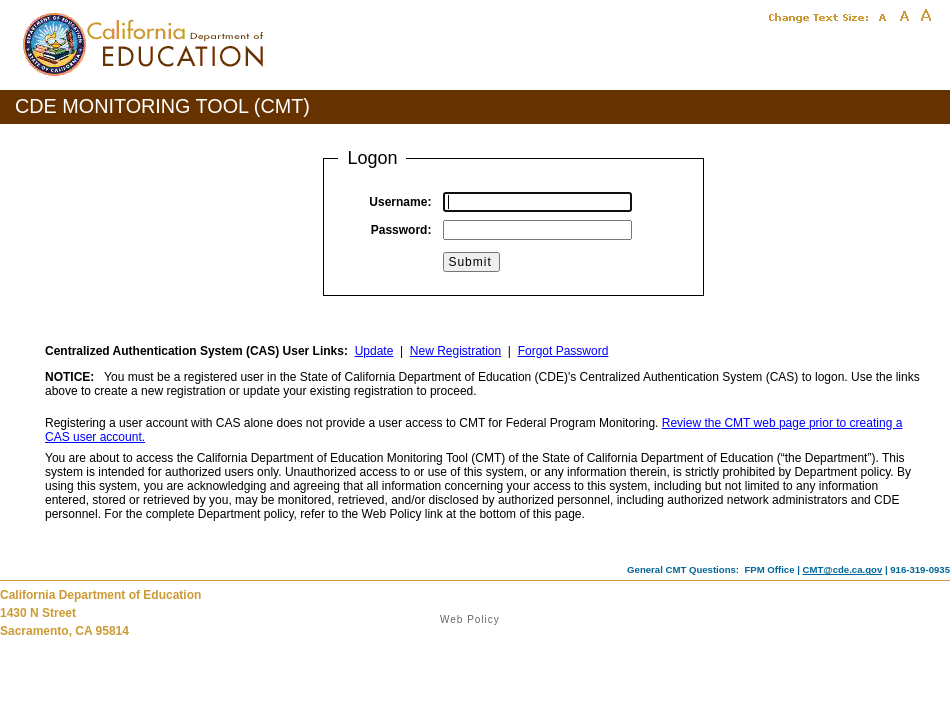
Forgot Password (563, 351)
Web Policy (470, 619)
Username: (400, 202)
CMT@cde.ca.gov (843, 569)
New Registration (455, 351)
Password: (401, 230)
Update (374, 351)
